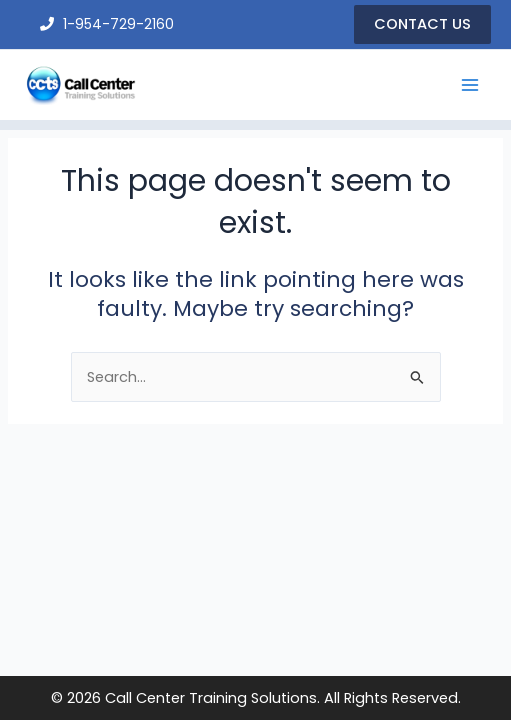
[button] (422, 24)
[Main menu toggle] (470, 85)
